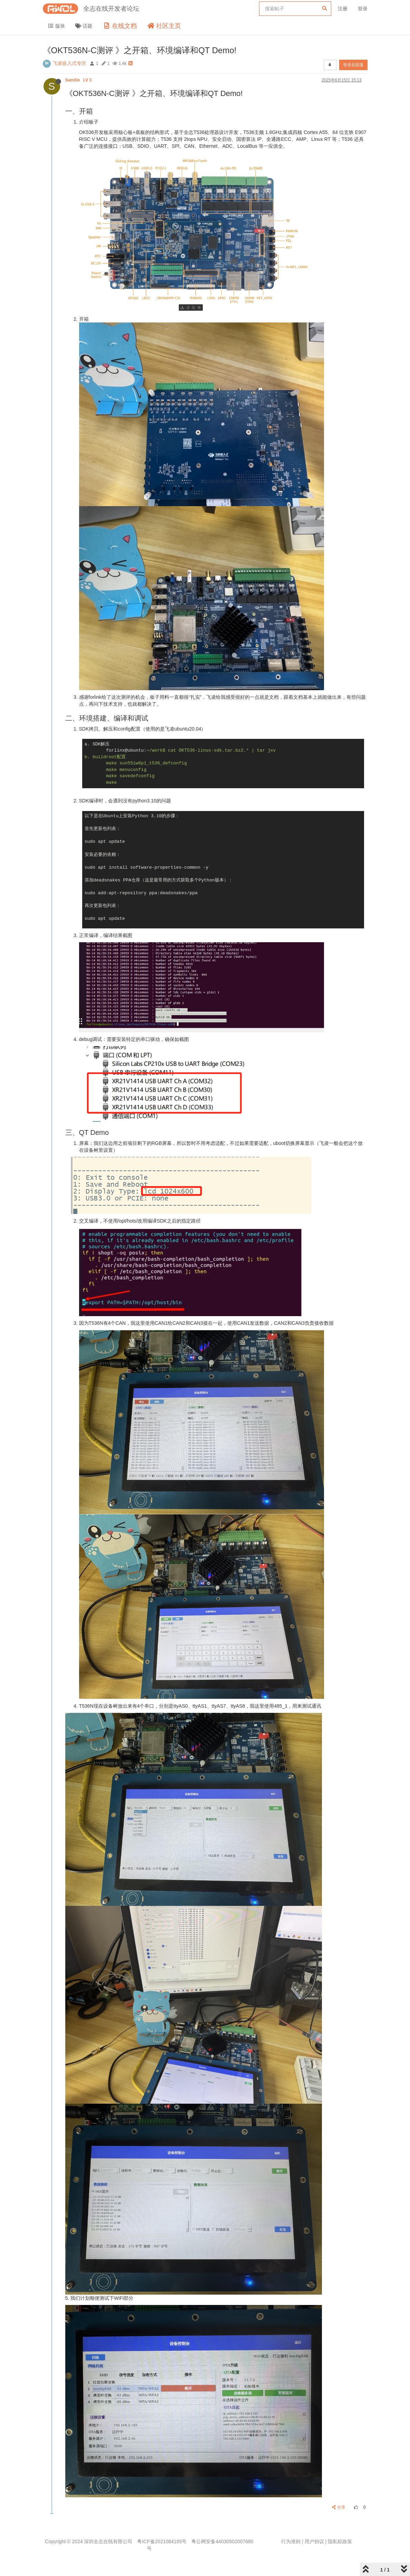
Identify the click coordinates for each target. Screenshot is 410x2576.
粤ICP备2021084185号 (162, 2541)
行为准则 (291, 2541)
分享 (338, 2507)
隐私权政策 (340, 2541)
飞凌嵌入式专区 (69, 63)
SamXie (79, 80)
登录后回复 (353, 64)
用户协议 (314, 2541)
